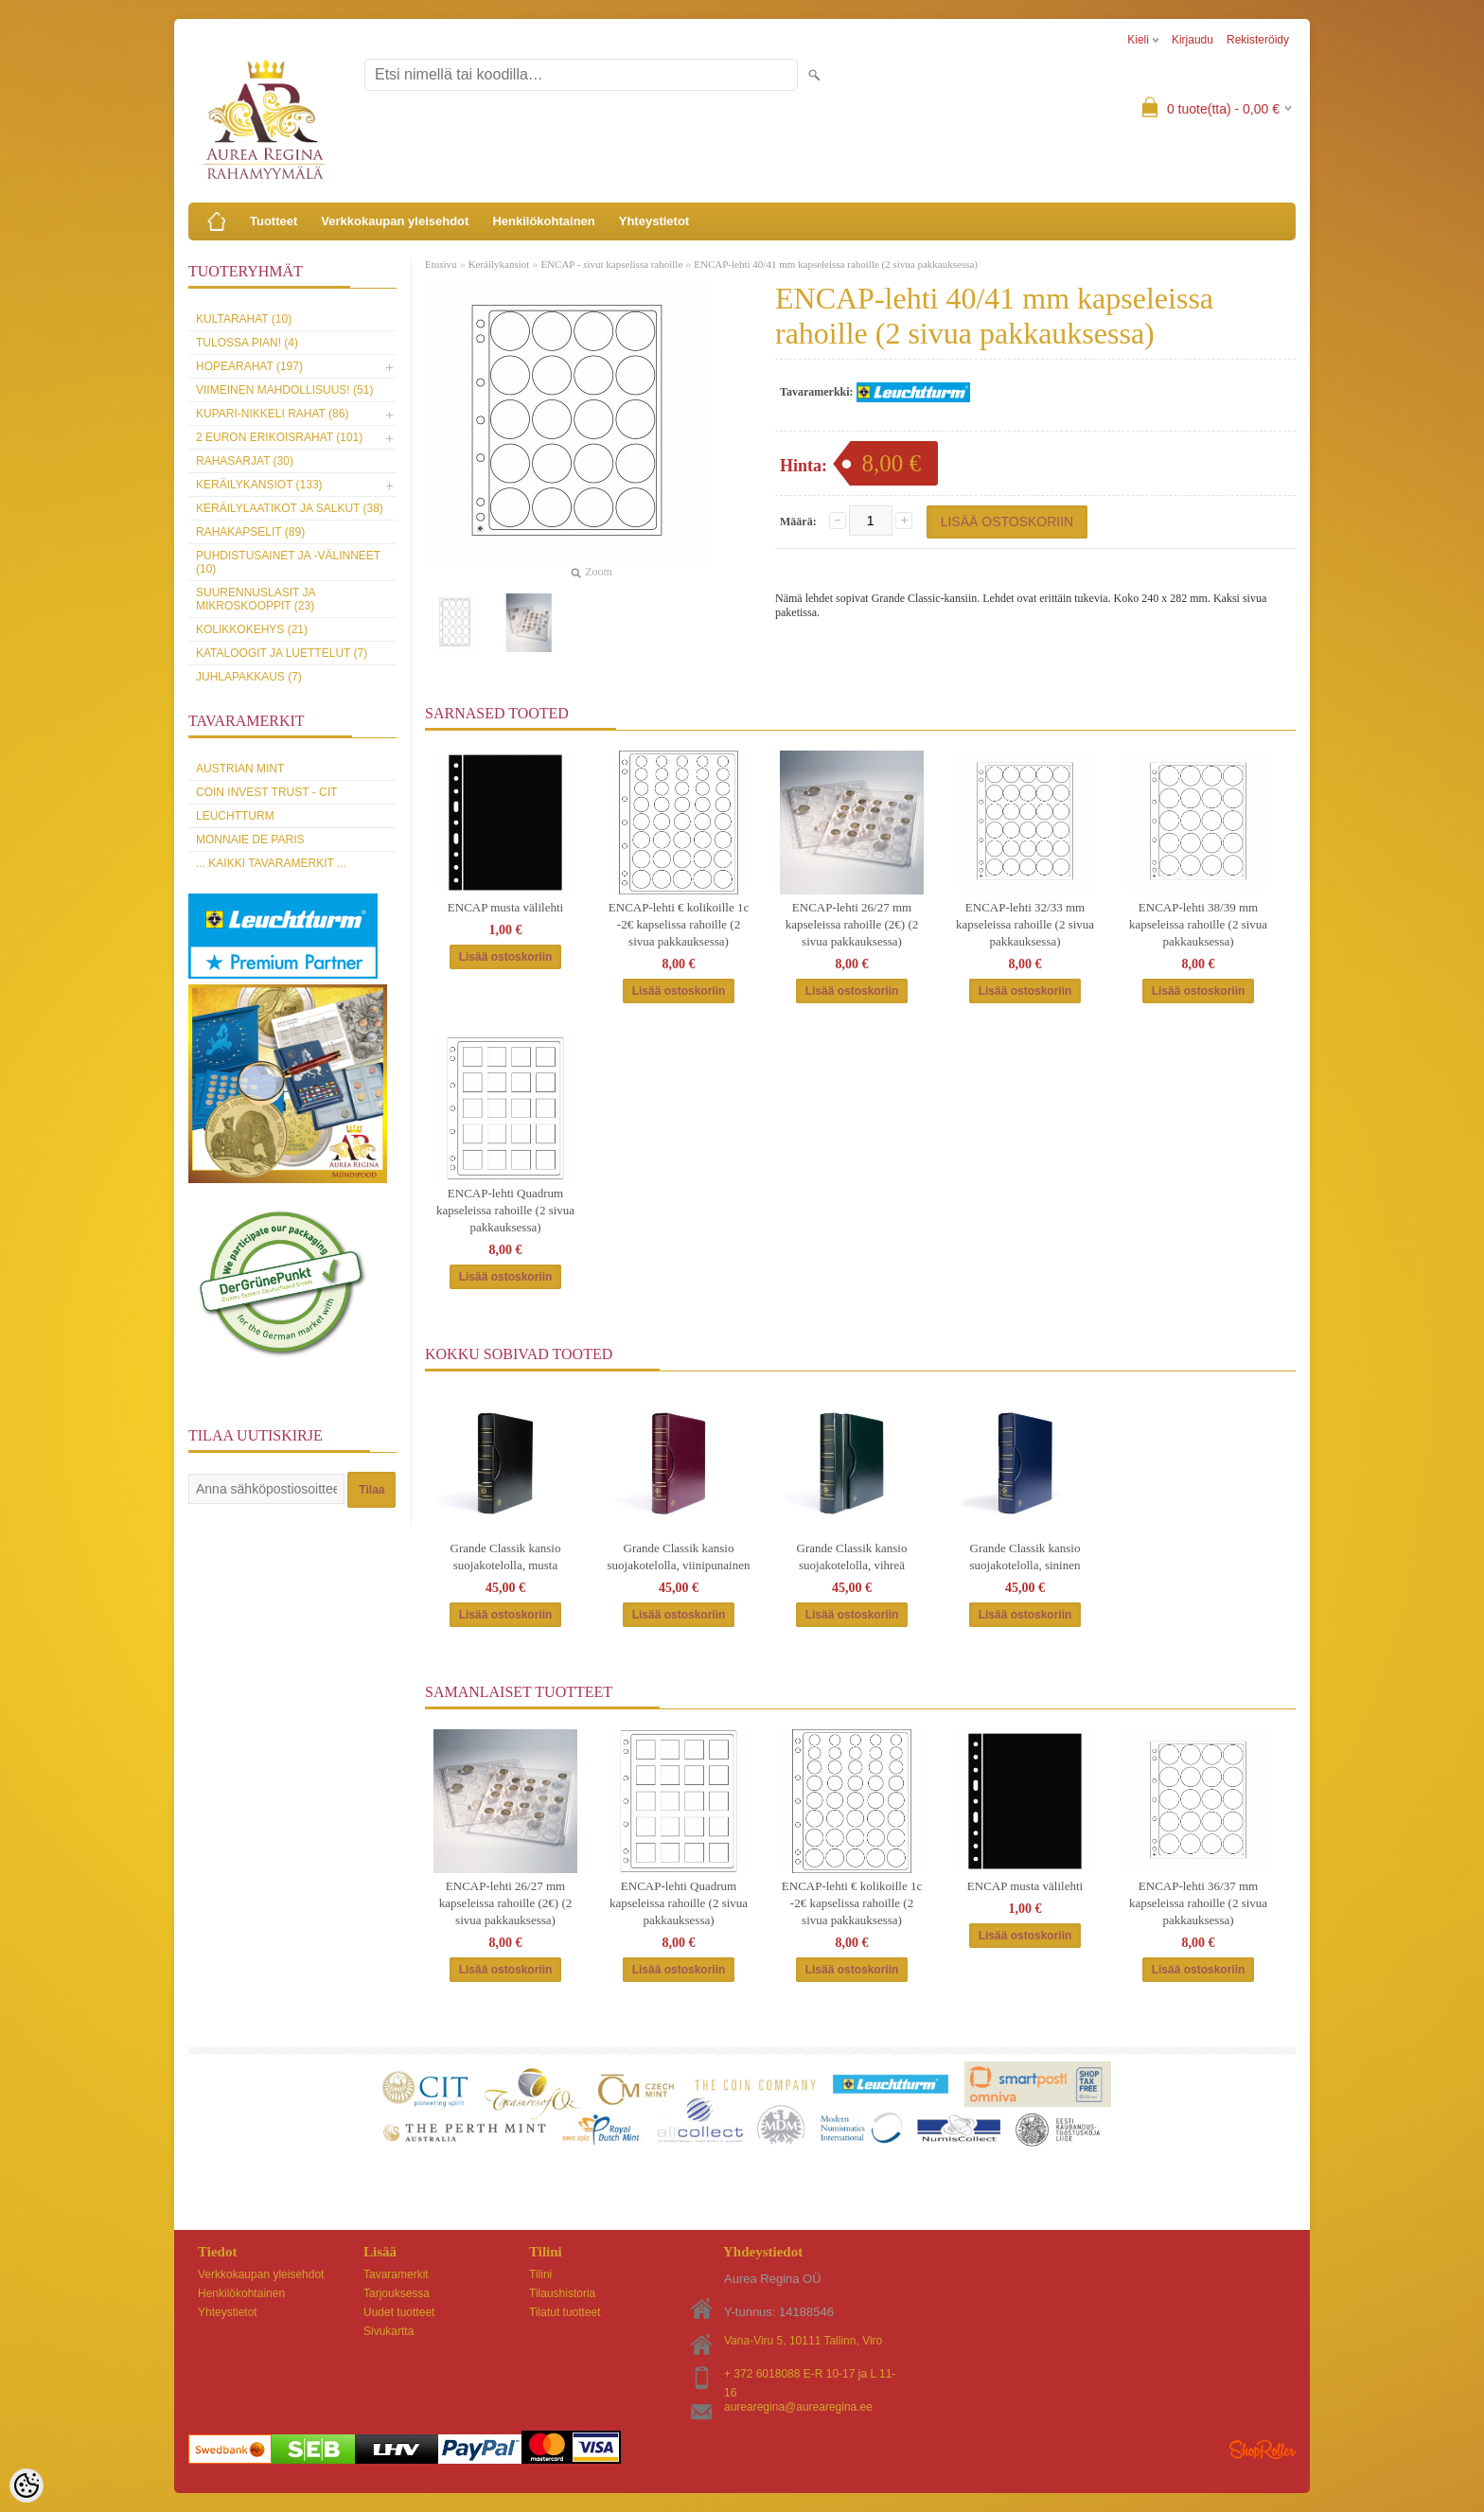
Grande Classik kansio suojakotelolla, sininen (1025, 1556)
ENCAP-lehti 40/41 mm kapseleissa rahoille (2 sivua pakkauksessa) (836, 264)
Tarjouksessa (396, 2293)
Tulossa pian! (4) (247, 342)
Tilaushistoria (562, 2293)
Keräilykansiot (499, 264)
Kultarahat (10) (244, 319)
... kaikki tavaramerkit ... (271, 863)
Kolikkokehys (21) (252, 629)
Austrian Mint (240, 768)
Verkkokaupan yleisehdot (394, 221)
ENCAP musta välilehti (505, 907)
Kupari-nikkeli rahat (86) (272, 413)
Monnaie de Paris (250, 839)
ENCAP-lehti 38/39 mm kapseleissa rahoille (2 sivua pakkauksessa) (1198, 924)
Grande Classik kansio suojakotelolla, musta (505, 1556)
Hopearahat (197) (249, 366)
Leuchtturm (235, 816)
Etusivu (441, 264)
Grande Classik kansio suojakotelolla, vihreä (852, 1556)
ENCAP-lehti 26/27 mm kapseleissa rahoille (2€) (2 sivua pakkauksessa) (852, 924)
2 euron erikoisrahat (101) (279, 437)
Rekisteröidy (1258, 39)
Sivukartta (388, 2331)
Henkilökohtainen (543, 221)
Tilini (540, 2274)
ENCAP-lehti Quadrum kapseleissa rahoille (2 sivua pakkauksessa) (505, 1210)
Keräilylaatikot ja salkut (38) (289, 508)
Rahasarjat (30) (244, 461)
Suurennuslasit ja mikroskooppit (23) (255, 599)
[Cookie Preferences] (26, 2485)
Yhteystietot (654, 221)
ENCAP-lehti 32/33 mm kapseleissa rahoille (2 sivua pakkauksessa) (1025, 924)
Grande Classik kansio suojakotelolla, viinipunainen (679, 1556)
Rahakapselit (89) (250, 532)
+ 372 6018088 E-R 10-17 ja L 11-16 (809, 2375)
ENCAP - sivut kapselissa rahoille (611, 264)
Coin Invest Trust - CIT (266, 792)
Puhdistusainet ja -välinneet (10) (288, 562)
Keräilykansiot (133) (259, 484)
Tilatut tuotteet (565, 2312)
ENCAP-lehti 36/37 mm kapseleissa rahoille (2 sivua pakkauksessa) (1198, 1903)
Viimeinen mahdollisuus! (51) (284, 390)
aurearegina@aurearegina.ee (798, 2407)
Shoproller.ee (1262, 2449)
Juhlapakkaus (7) (249, 676)
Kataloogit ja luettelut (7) (281, 653)
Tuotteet (273, 221)
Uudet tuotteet (398, 2312)
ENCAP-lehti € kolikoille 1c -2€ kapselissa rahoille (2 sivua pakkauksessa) (679, 924)
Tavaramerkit (396, 2274)
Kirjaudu (1192, 39)
